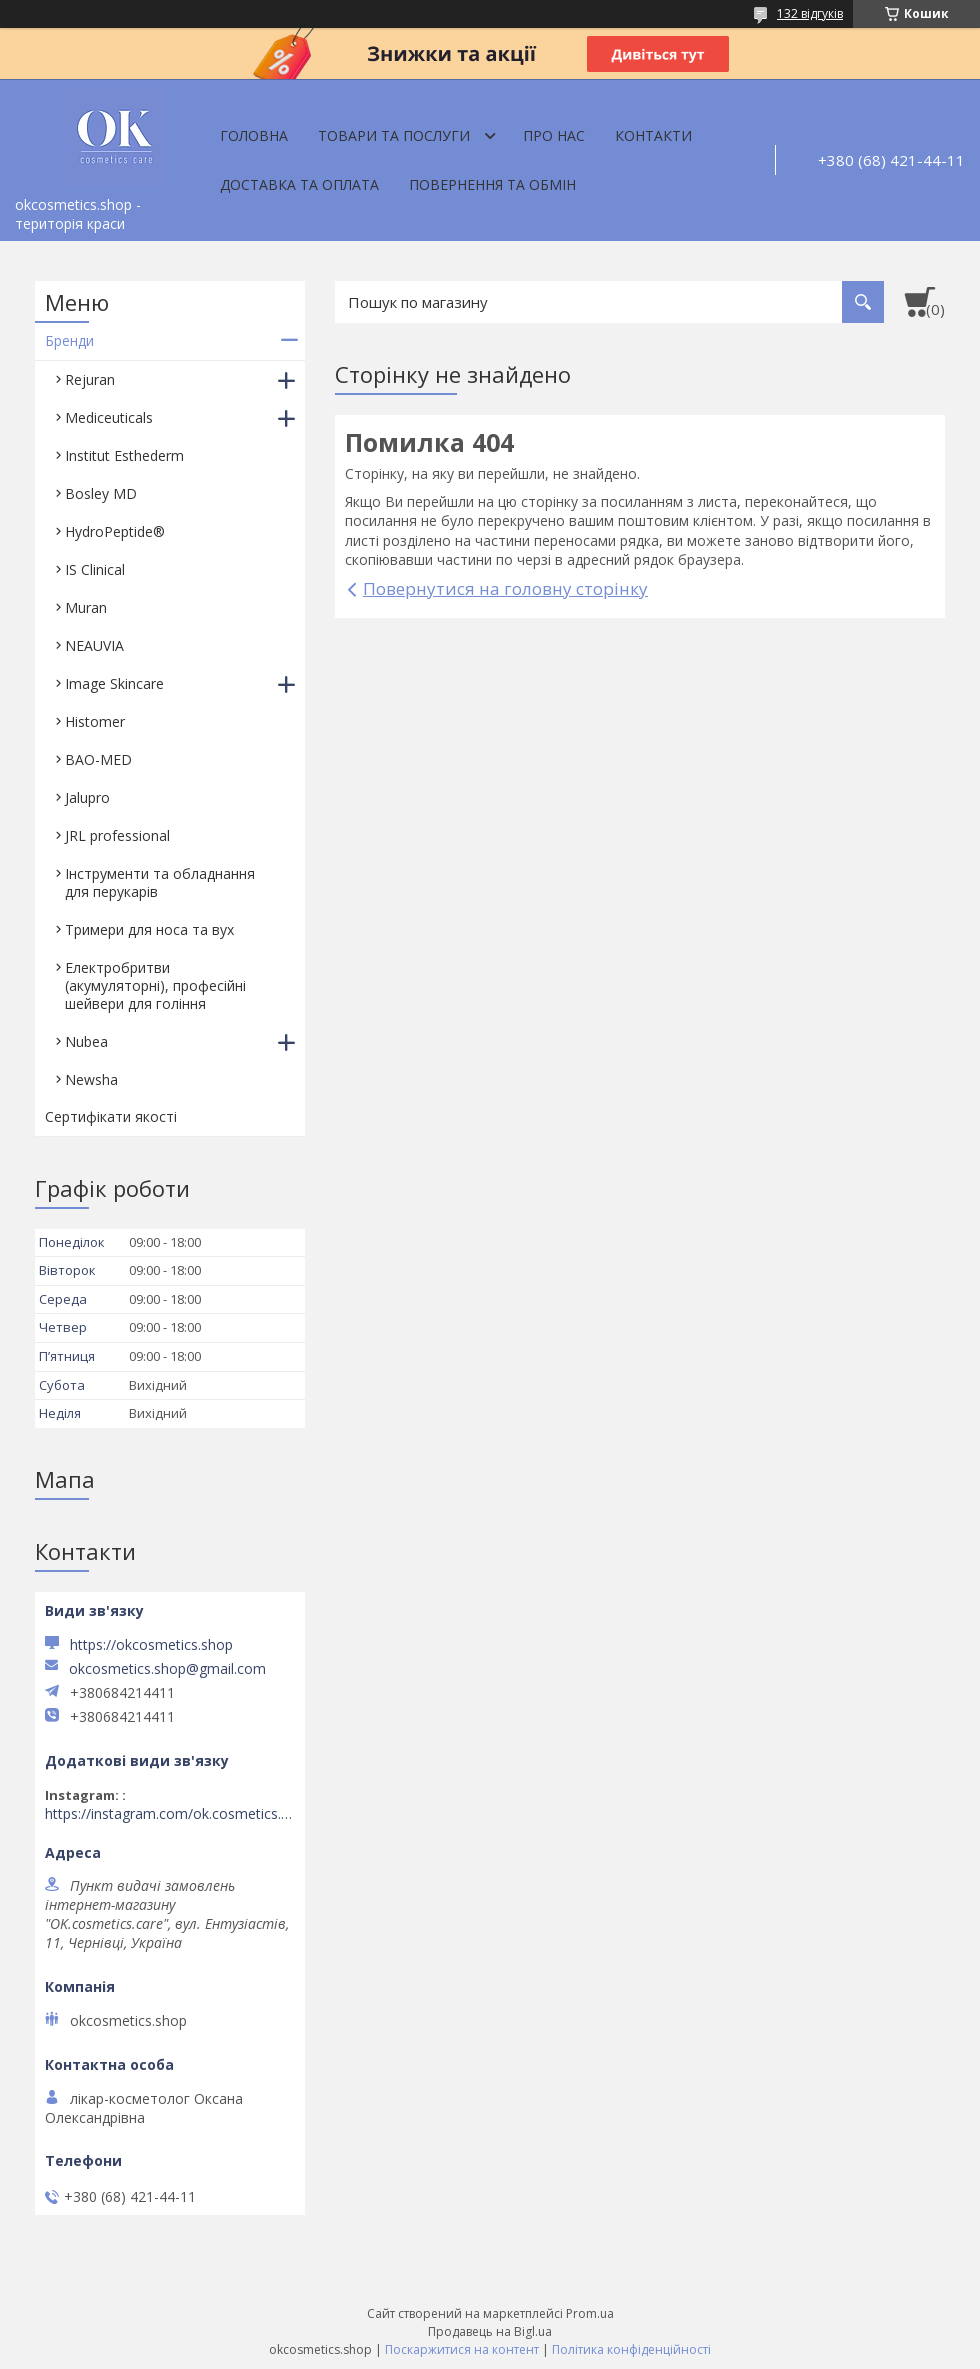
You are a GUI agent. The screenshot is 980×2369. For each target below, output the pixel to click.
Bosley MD (101, 493)
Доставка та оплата (299, 184)
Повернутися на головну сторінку (505, 588)
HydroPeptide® (115, 531)
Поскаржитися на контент (462, 2349)
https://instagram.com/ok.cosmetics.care (170, 1814)
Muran (86, 607)
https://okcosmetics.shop (151, 1644)
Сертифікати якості (111, 1116)
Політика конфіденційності (631, 2349)
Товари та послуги (394, 135)
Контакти (653, 135)
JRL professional (117, 835)
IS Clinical (95, 569)
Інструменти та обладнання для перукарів (160, 882)
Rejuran (90, 379)
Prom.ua (590, 2313)
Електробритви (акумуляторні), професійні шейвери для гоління (155, 985)
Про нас (554, 135)
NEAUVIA (94, 645)
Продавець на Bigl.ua (490, 2331)
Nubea (86, 1041)
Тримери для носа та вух (149, 929)
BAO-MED (98, 759)
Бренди (69, 340)
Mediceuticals (109, 417)
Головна (254, 135)
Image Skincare (114, 683)
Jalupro (87, 797)
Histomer (95, 721)
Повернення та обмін (492, 184)
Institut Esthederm (124, 455)
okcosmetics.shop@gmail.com (167, 1669)
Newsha (91, 1079)
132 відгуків (810, 13)
